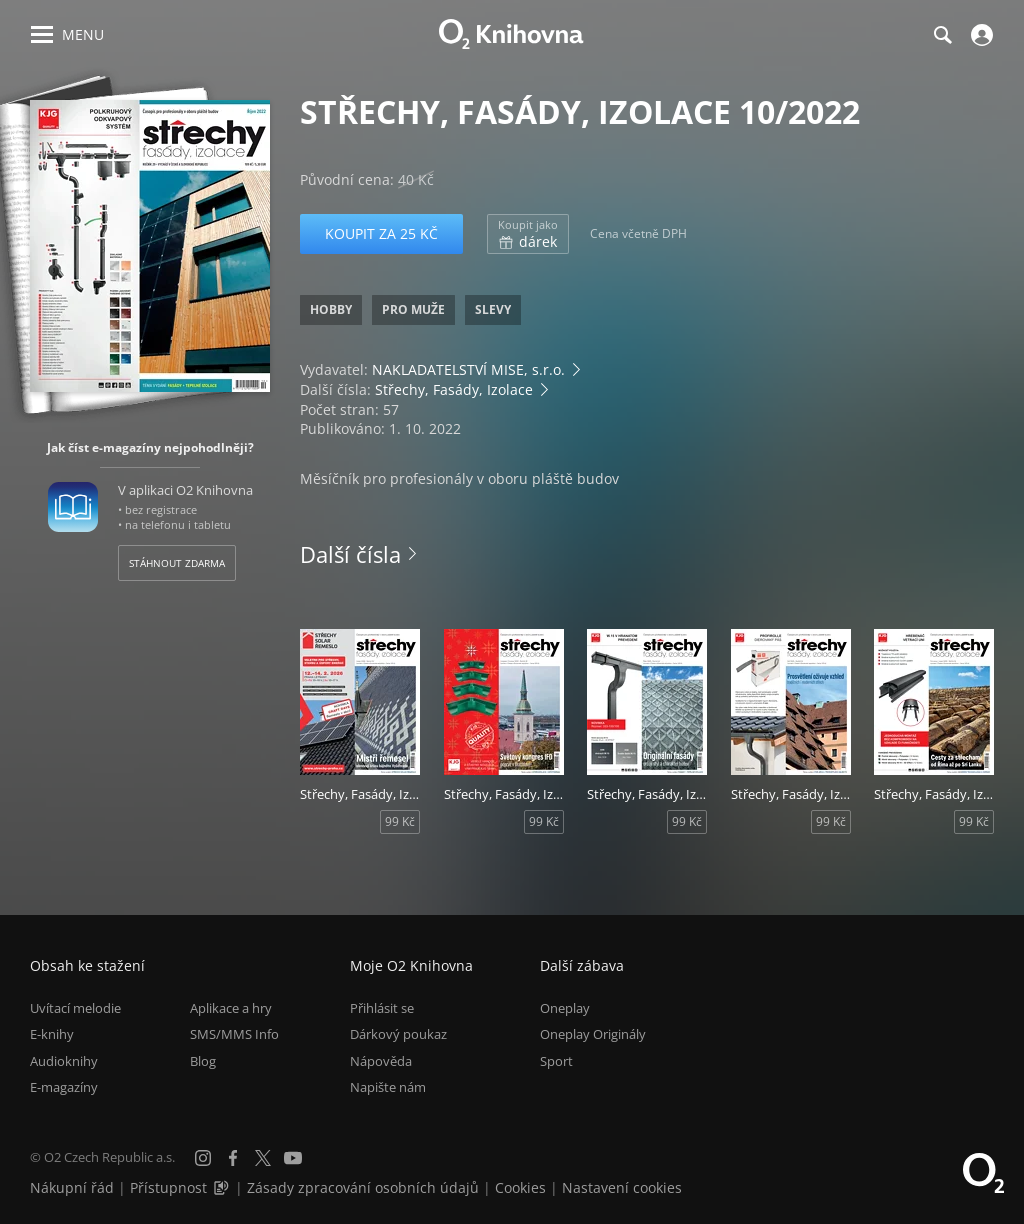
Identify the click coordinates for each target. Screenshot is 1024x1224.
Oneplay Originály (593, 1034)
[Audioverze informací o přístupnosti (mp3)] (223, 1187)
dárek (528, 234)
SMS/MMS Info (234, 1034)
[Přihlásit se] (979, 35)
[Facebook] (233, 1158)
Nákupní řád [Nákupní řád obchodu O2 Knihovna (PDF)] (72, 1187)
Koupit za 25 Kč (381, 233)
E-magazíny (64, 1087)
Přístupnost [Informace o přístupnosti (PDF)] (168, 1187)
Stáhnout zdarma (177, 563)
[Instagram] (203, 1158)
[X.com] (263, 1158)
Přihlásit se (382, 1008)
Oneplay (565, 1008)
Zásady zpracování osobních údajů (363, 1187)
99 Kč (400, 821)
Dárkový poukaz (398, 1034)
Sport (556, 1061)
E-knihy (52, 1034)
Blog (203, 1061)
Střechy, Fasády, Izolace (454, 389)
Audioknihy (64, 1061)
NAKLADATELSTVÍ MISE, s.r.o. (468, 369)
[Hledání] (942, 35)
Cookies (520, 1187)
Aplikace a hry (231, 1008)
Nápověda (381, 1061)
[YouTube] (293, 1158)
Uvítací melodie (75, 1008)
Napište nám (388, 1087)
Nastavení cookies (622, 1187)
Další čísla (350, 554)
